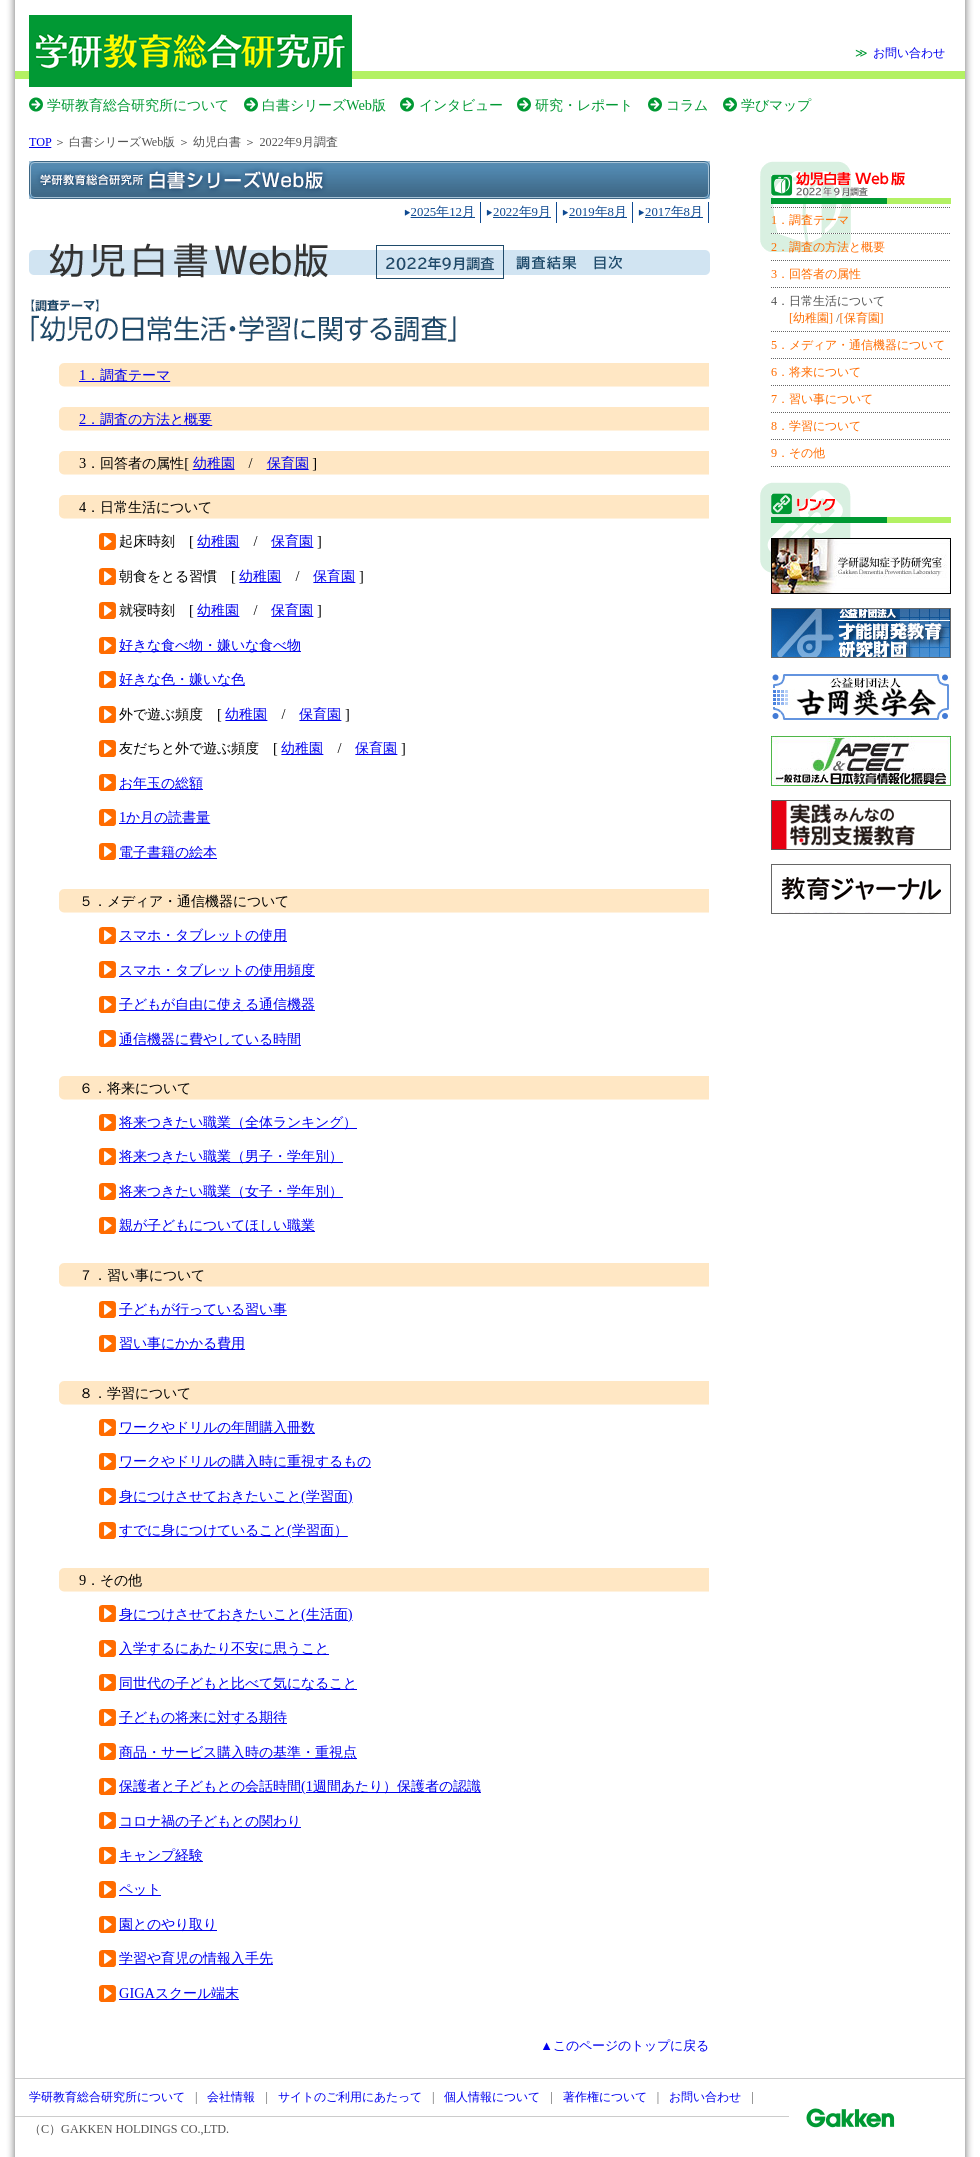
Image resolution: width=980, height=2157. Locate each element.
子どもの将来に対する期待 (203, 1717)
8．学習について (816, 426)
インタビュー (461, 105)
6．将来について (816, 372)
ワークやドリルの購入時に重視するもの (245, 1461)
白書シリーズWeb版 (324, 105)
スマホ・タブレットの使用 (203, 935)
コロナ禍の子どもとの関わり (210, 1821)
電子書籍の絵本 (168, 852)
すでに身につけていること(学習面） (233, 1530)
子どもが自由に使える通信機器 (217, 1004)
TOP (40, 142)
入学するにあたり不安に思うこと (224, 1648)
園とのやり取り (168, 1924)
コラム (687, 105)
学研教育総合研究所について (138, 105)
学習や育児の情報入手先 (196, 1958)
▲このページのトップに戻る (624, 2046)
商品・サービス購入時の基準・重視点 (238, 1752)
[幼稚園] (811, 318)
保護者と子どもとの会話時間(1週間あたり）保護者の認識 (300, 1786)
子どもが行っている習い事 (203, 1309)
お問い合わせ (909, 53)
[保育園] (862, 318)
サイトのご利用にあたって (350, 2097)
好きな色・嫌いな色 (182, 679)
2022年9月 (522, 212)
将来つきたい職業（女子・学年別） (231, 1191)
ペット (140, 1889)
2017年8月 (674, 212)
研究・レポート (584, 105)
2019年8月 (598, 212)
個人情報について (492, 2097)
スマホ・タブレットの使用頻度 (217, 970)
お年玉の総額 (161, 783)
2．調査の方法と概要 (145, 419)
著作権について (605, 2097)
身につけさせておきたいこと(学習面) (236, 1496)
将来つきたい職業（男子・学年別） (231, 1156)
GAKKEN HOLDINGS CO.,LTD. (145, 2129)
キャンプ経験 (161, 1855)
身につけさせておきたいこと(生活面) (236, 1614)
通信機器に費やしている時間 (210, 1039)
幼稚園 (214, 463)
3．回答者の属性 (816, 274)
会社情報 (231, 2097)
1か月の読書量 (164, 817)
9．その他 (798, 453)
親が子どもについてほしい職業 (217, 1225)
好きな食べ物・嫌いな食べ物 (210, 645)
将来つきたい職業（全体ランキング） (238, 1122)
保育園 (288, 463)
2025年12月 (443, 212)
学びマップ (776, 105)
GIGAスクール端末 (179, 1993)
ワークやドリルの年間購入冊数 (217, 1427)
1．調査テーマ (124, 375)
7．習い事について (822, 399)
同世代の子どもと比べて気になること (238, 1683)
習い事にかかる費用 (182, 1343)
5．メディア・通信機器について (858, 345)
